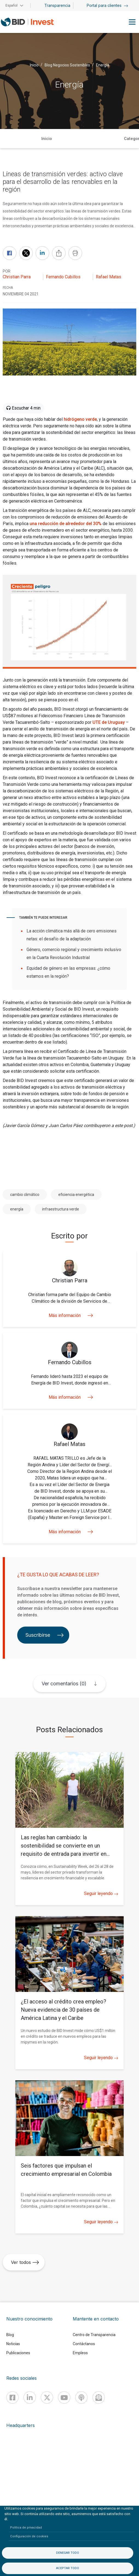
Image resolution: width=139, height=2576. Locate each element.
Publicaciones (18, 2353)
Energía (102, 65)
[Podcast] (81, 2397)
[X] (47, 2397)
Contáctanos (84, 2344)
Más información (69, 1315)
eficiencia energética (76, 1194)
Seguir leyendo (101, 1893)
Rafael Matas (108, 276)
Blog (10, 2335)
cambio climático (24, 1194)
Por (6, 271)
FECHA (8, 288)
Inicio (34, 65)
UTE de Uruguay (108, 722)
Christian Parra (17, 276)
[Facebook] (12, 2397)
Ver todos (25, 2262)
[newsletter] (98, 2397)
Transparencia (57, 5)
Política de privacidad (26, 2527)
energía (16, 1209)
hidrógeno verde (80, 419)
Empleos (80, 2353)
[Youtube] (64, 2397)
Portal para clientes (107, 5)
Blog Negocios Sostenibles (67, 65)
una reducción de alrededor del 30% (66, 523)
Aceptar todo (67, 2568)
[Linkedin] (30, 2397)
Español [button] (11, 5)
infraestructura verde (60, 1209)
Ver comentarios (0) (64, 1683)
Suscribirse (44, 1635)
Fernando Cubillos (63, 276)
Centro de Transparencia (94, 2335)
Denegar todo (67, 2553)
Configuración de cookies (29, 2536)
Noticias (13, 2344)
